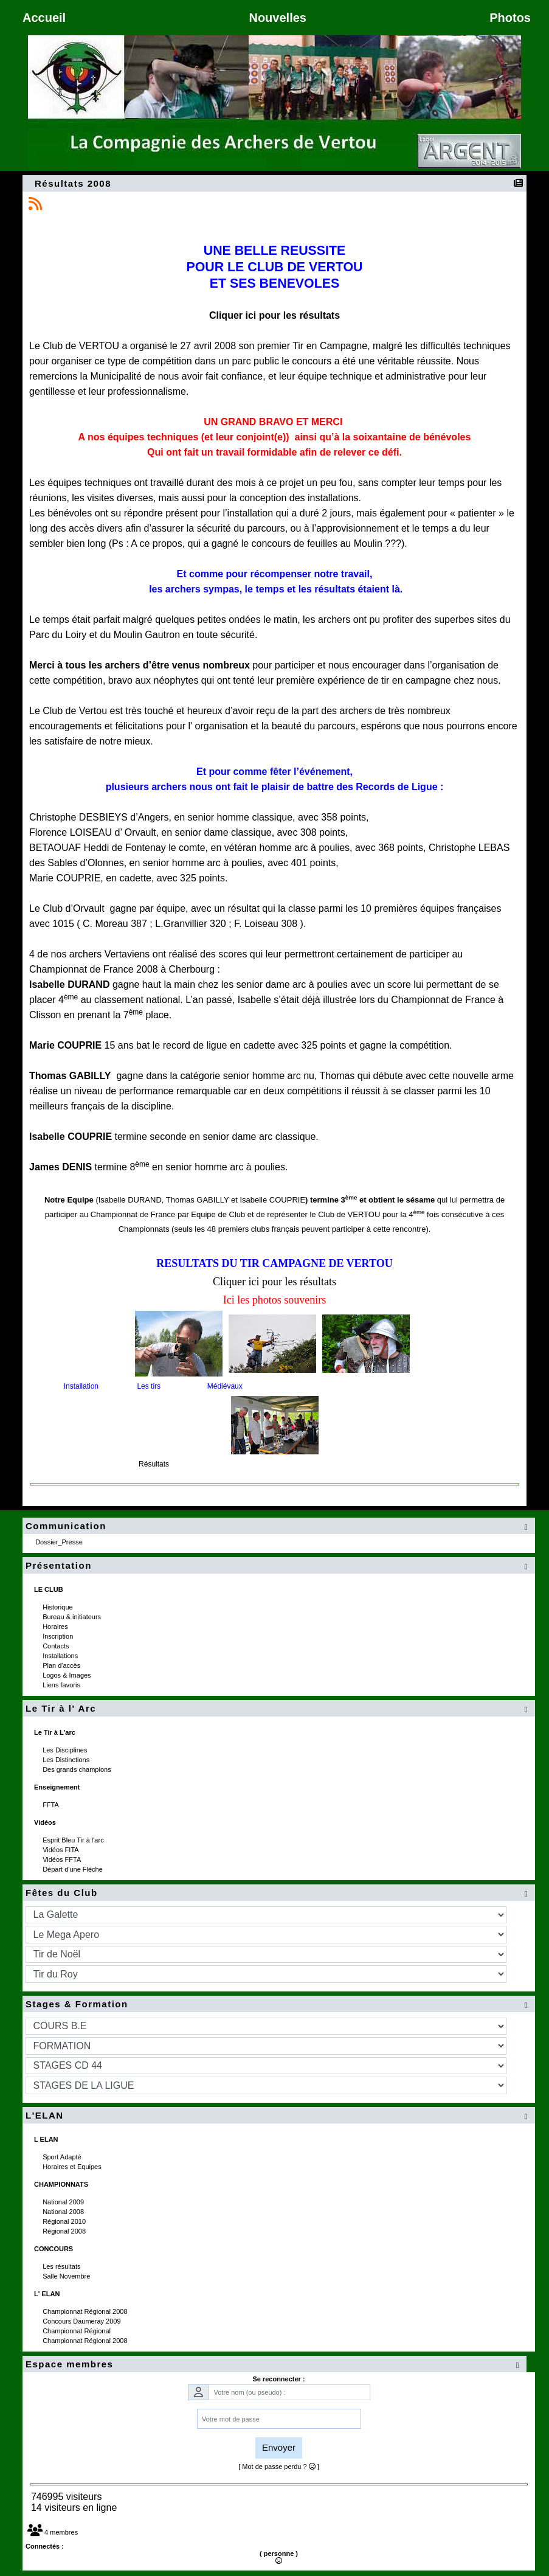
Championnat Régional (77, 2331)
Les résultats (62, 2266)
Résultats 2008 (74, 183)
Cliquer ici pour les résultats (274, 315)
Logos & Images (68, 1675)
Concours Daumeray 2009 (82, 2321)
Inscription (59, 1636)
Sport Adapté (63, 2157)
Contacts (57, 1646)
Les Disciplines (66, 1750)
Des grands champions (78, 1769)
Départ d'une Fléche (74, 1869)
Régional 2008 (65, 2231)
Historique (59, 1607)
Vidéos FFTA (63, 1859)
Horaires (56, 1626)
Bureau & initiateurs (73, 1616)
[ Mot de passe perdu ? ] (278, 2466)
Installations (61, 1655)
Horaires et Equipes (73, 2166)
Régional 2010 (65, 2221)
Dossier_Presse (60, 1542)
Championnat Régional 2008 (86, 2311)
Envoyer (278, 2447)
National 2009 (64, 2202)
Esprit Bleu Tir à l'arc (74, 1840)
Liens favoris (62, 1685)
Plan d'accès (62, 1665)
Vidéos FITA (61, 1849)
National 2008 (64, 2211)
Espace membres (274, 2364)
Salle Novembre (67, 2276)
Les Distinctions (67, 1759)
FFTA (51, 1804)
